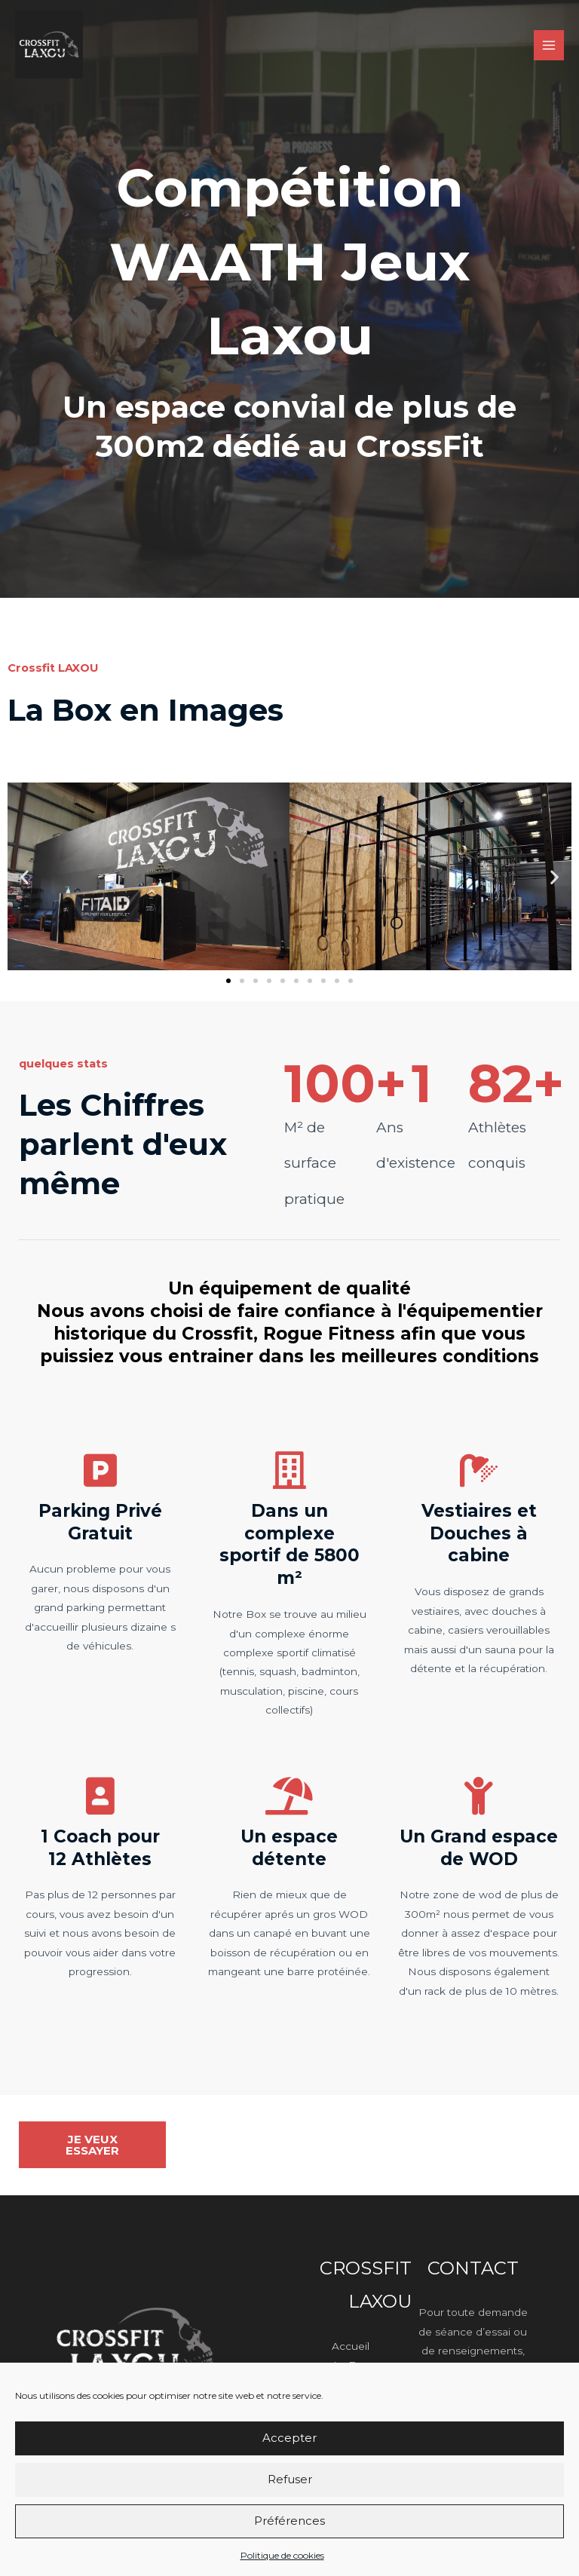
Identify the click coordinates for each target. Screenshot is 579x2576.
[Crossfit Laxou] (49, 44)
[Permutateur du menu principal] (549, 45)
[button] (24, 876)
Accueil (350, 2346)
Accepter (289, 2438)
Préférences (289, 2520)
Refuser (290, 2479)
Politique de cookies (282, 2555)
